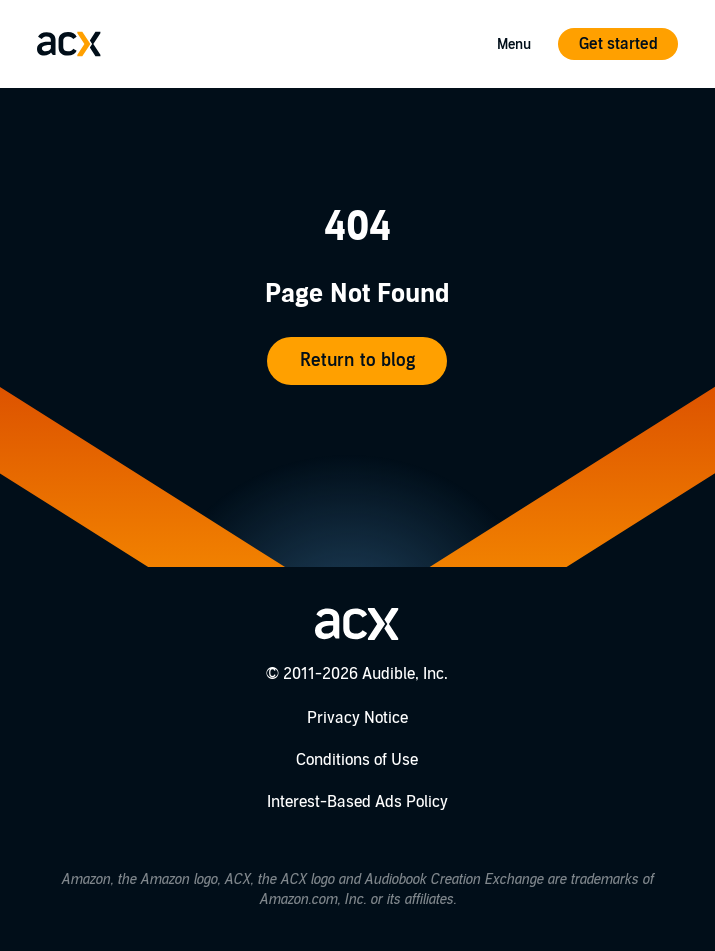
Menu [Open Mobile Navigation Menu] (514, 44)
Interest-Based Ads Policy (357, 802)
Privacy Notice (357, 718)
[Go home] (69, 44)
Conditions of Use (357, 760)
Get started (618, 44)
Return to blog (357, 360)
